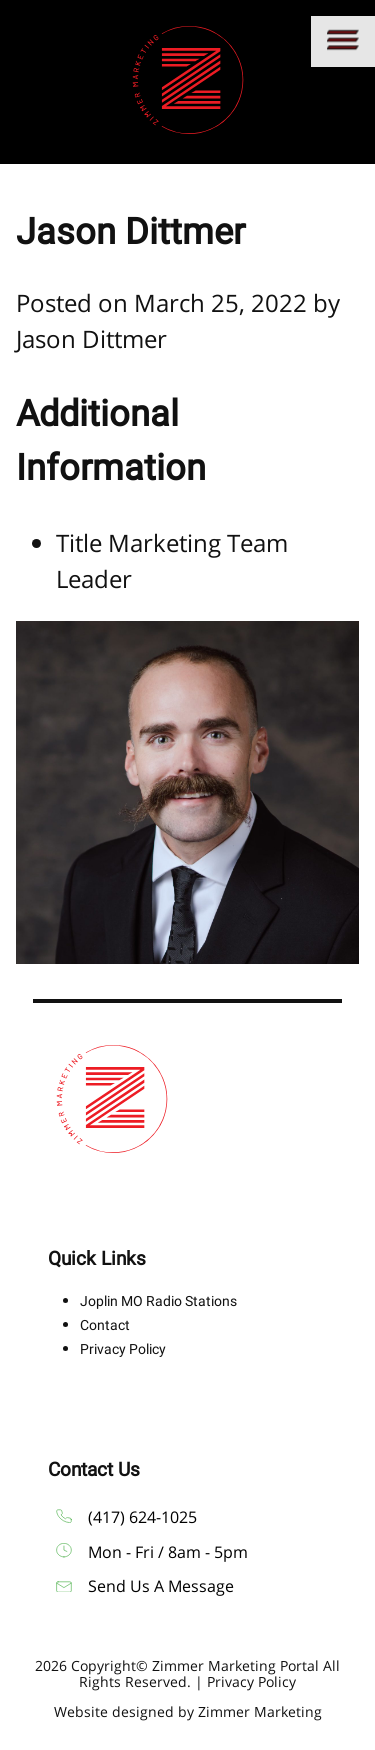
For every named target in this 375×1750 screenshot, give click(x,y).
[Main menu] (343, 41)
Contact (105, 1325)
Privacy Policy (123, 1349)
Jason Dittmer (91, 338)
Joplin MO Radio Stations (158, 1301)
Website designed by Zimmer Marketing (188, 1711)
